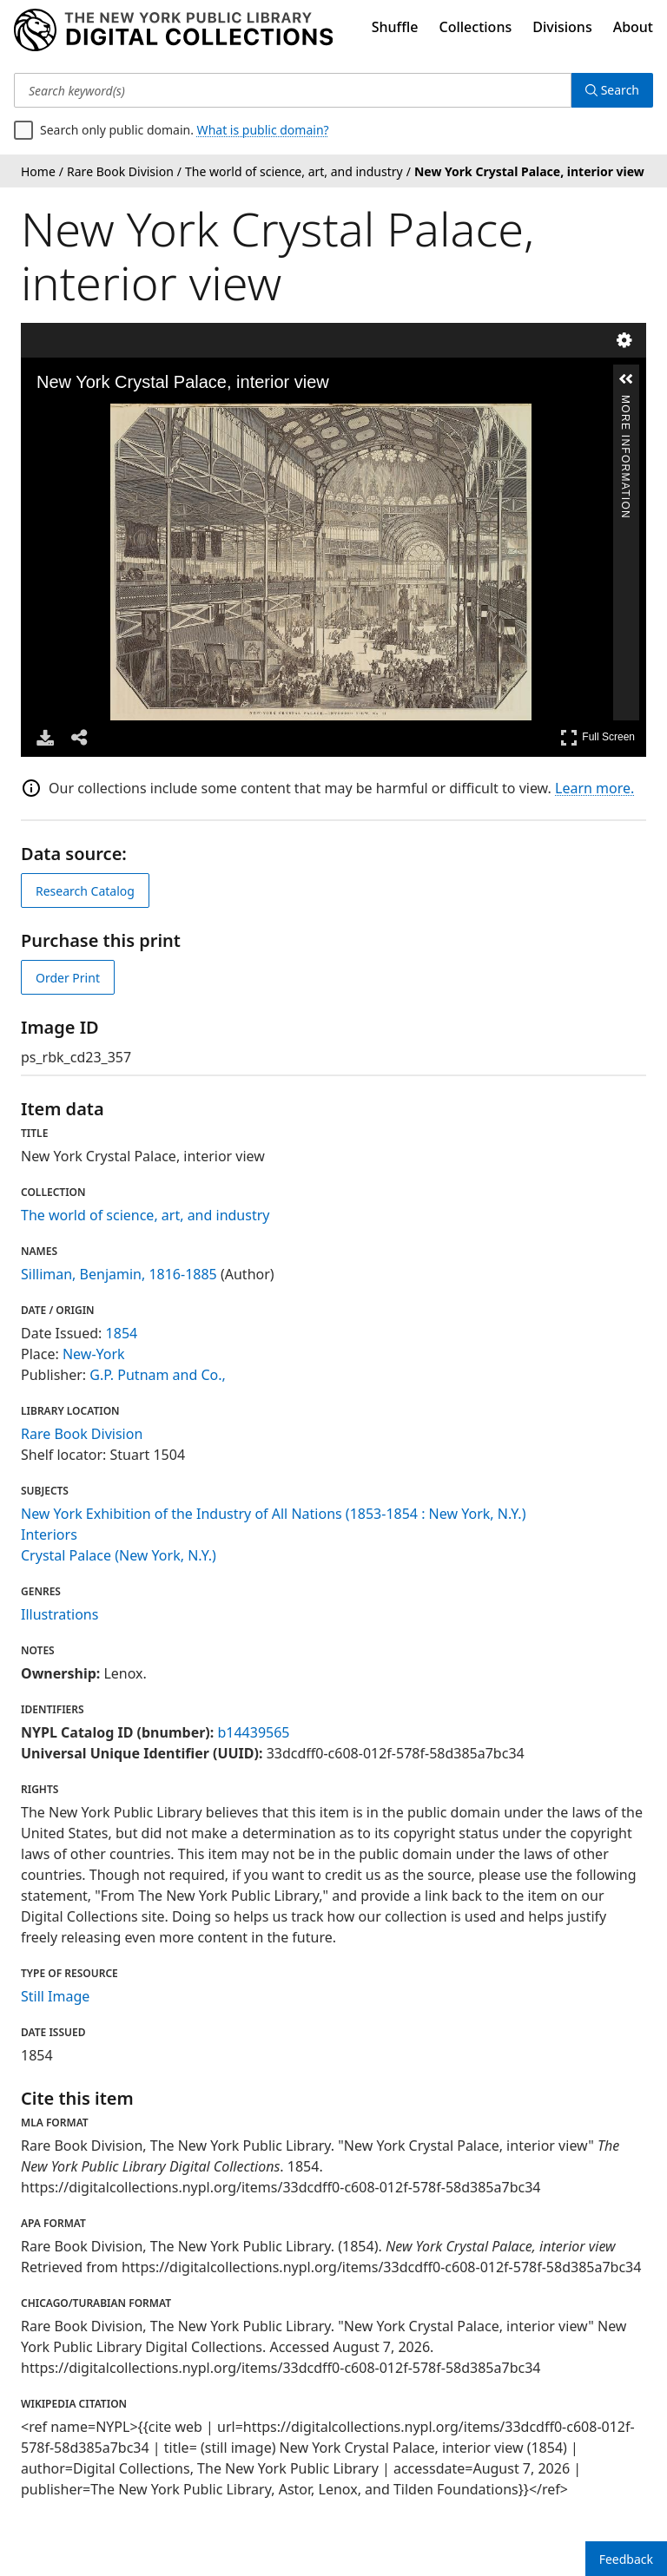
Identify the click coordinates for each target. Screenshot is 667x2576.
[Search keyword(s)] (292, 90)
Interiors (49, 1534)
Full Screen (597, 737)
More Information (625, 402)
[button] (626, 379)
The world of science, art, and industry (145, 1215)
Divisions (561, 26)
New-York (94, 1354)
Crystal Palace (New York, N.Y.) (118, 1555)
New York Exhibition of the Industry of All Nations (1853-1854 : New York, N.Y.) (273, 1513)
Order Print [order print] (68, 977)
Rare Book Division (81, 1433)
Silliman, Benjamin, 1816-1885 (119, 1274)
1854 (122, 1333)
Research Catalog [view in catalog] (85, 891)
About (633, 26)
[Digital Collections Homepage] (173, 30)
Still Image (55, 1996)
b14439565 (253, 1732)
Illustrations (59, 1614)
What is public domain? (263, 130)
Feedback (626, 2559)
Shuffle (395, 26)
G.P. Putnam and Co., (157, 1374)
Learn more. (594, 788)
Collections (475, 26)
